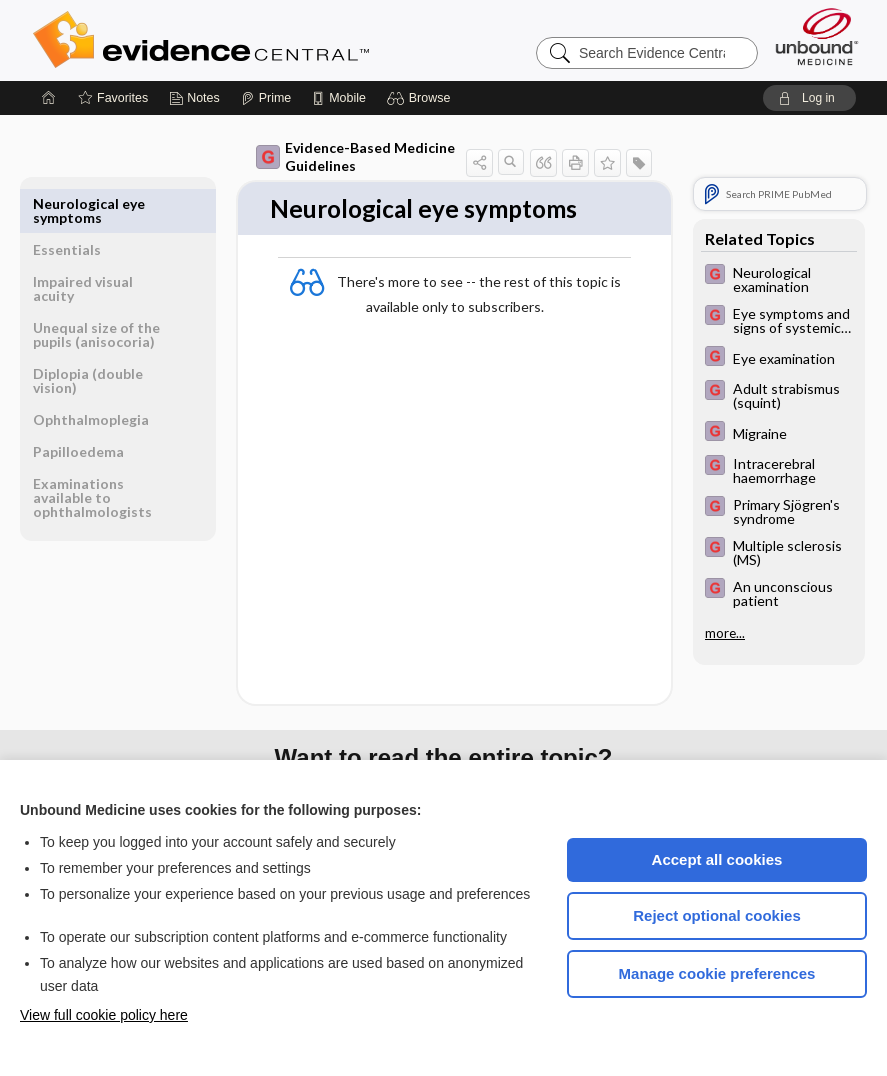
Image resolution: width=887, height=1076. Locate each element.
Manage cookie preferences (717, 973)
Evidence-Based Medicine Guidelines (355, 156)
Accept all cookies (717, 859)
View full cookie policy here (104, 1015)
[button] (421, 98)
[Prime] (266, 98)
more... (725, 633)
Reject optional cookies (717, 915)
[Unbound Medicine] (817, 36)
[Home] (49, 98)
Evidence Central (281, 40)
